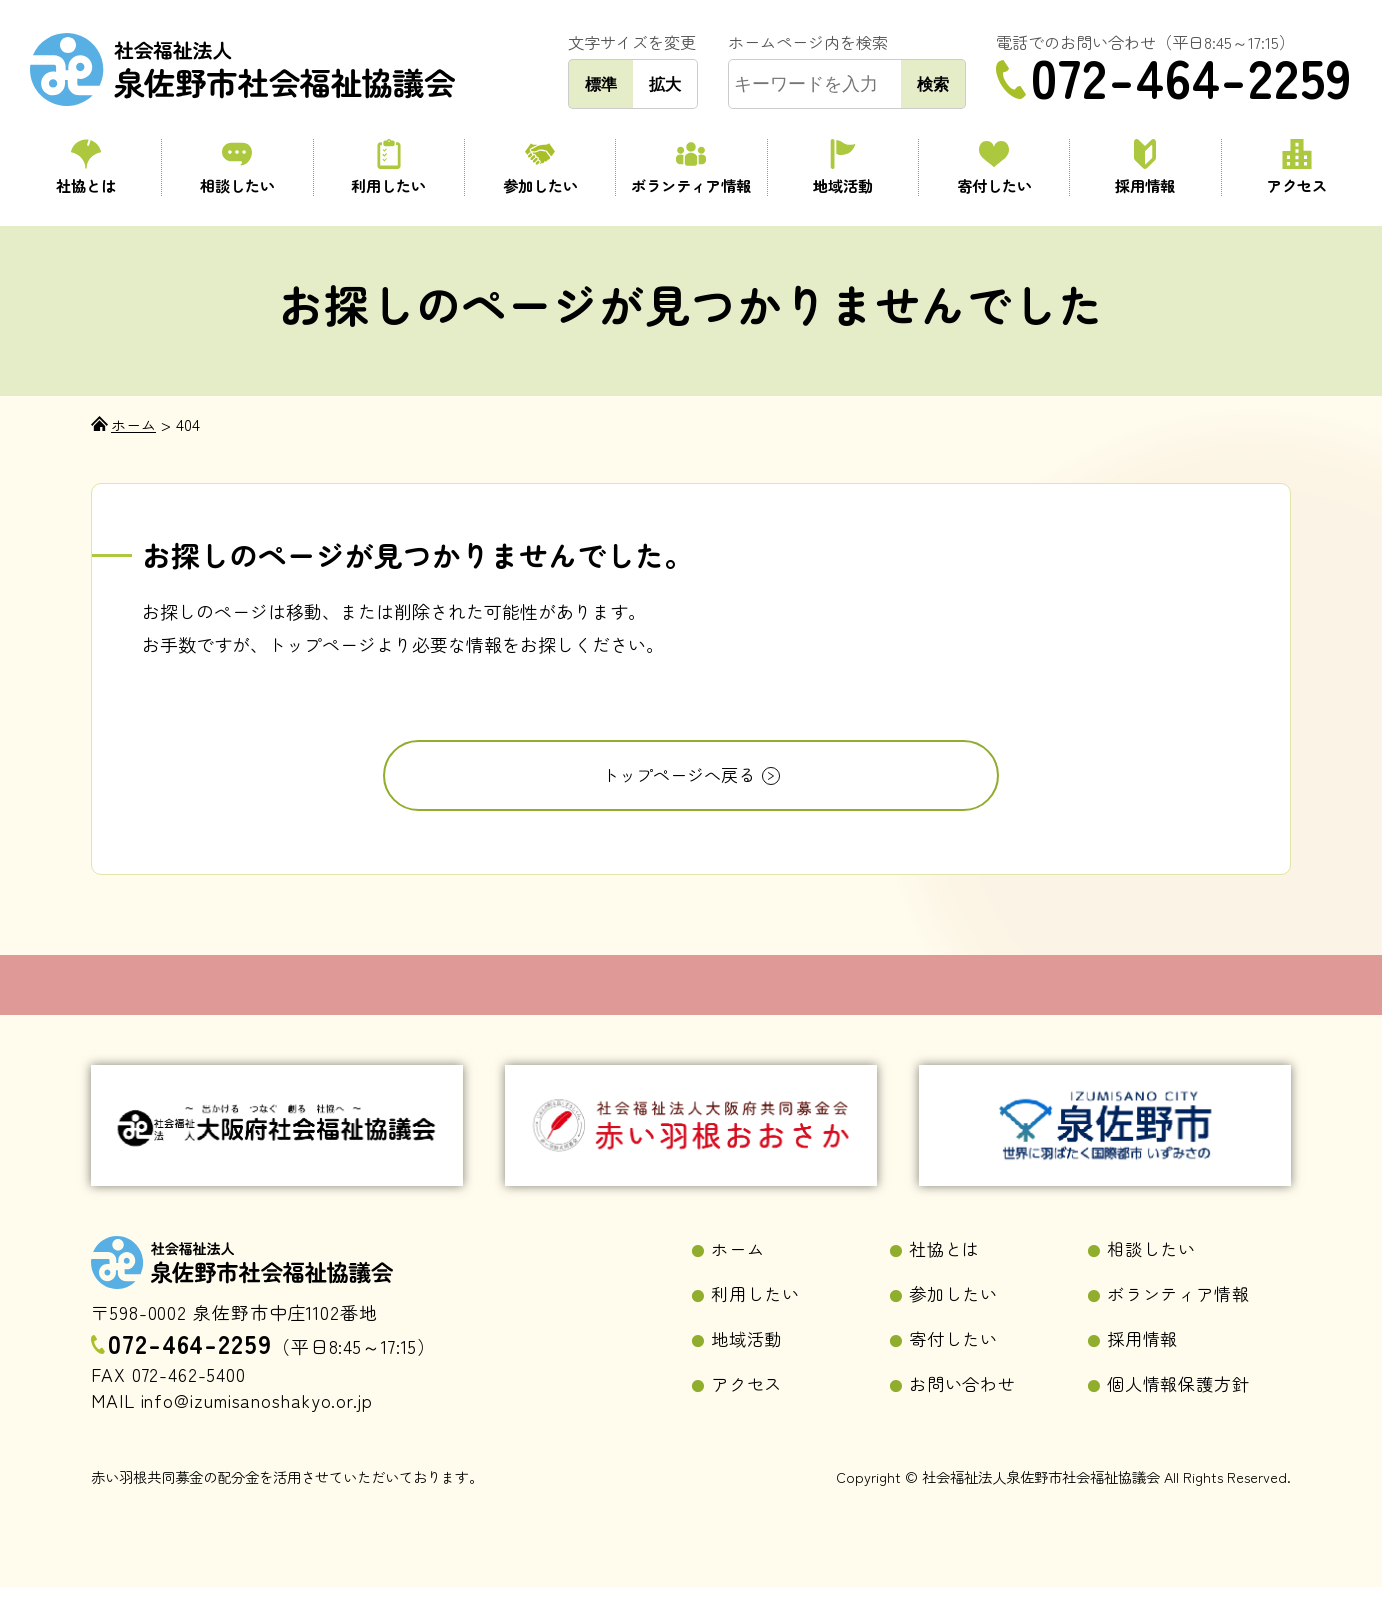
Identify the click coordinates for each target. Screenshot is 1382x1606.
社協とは (85, 167)
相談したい (237, 167)
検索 (933, 84)
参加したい (540, 167)
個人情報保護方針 (1182, 1402)
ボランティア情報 (691, 167)
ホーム (739, 1264)
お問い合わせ (965, 1402)
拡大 (665, 84)
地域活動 (843, 167)
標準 (601, 84)
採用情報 (1145, 167)
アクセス (1297, 167)
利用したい (389, 167)
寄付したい (994, 167)
